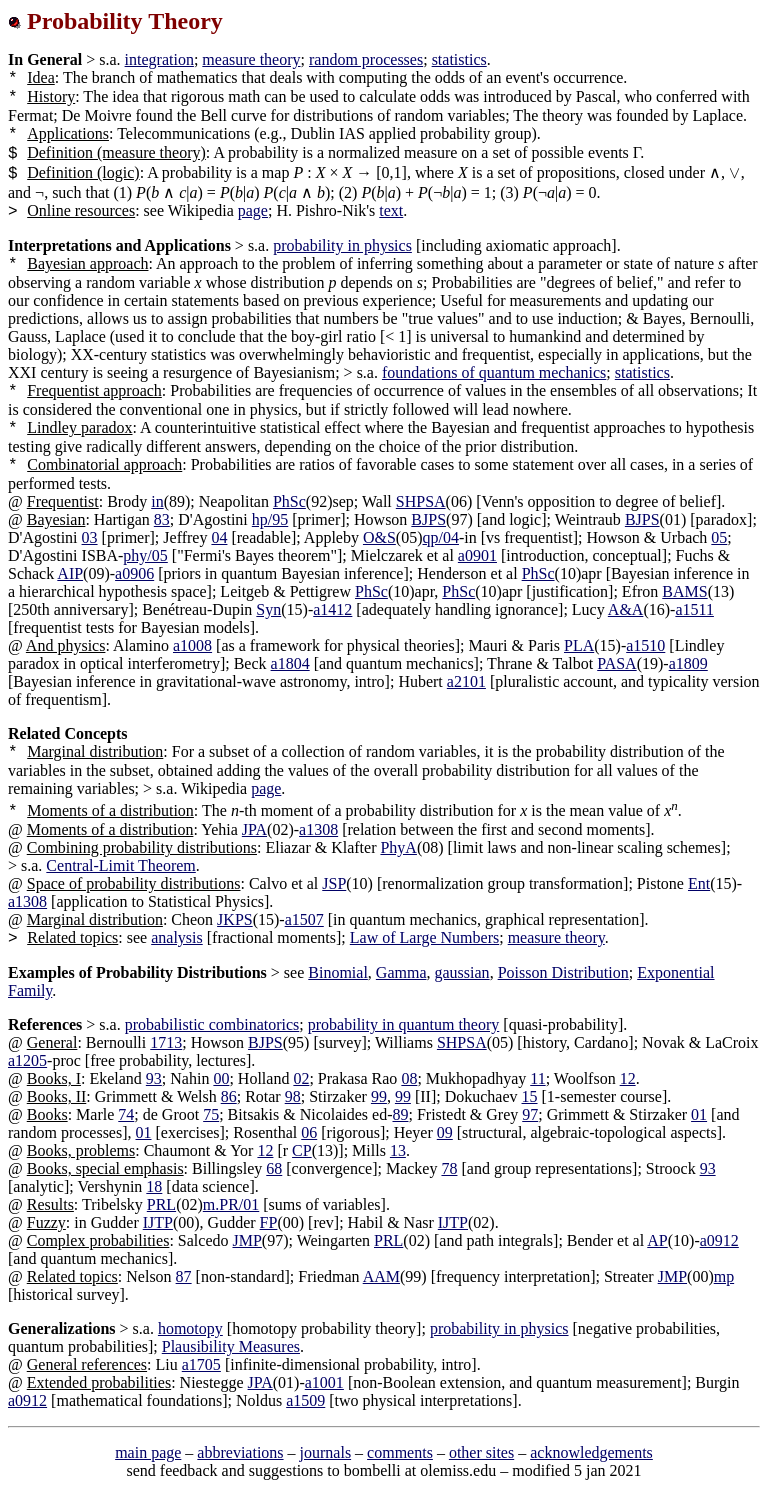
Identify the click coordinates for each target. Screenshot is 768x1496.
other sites (481, 1452)
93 (154, 1078)
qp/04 (441, 537)
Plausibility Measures (231, 1346)
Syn (268, 609)
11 (537, 1078)
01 (699, 1114)
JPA (254, 829)
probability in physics (342, 245)
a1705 (201, 1364)
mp (724, 1276)
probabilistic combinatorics (212, 1024)
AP (657, 1240)
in (157, 501)
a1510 (645, 645)
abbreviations (240, 1452)
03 (90, 537)
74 (126, 1114)
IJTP (158, 1222)
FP (269, 1222)
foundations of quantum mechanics (494, 372)
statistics (459, 59)
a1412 (332, 609)
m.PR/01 (231, 1204)
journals (326, 1452)
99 (379, 1096)
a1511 (694, 609)
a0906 (134, 573)
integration (159, 59)
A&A (626, 609)
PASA (616, 663)
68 (274, 1168)
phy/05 (145, 555)
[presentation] (735, 172)
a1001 (324, 1382)
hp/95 (270, 519)
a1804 (290, 663)
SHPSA (421, 501)
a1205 (27, 1060)
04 (219, 537)
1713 (166, 1042)
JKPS (235, 919)
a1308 (318, 829)
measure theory (251, 59)
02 (301, 1078)
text (391, 210)
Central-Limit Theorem (120, 865)
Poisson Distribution (563, 972)
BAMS (684, 591)
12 (628, 1078)
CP (302, 1150)
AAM (381, 1276)
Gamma (401, 972)
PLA (579, 645)
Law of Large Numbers (424, 937)
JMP (246, 1240)
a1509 (305, 1400)
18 (154, 1186)
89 (400, 1114)
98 (293, 1096)
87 (184, 1276)
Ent (699, 883)
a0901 (477, 555)
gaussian (462, 972)
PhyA (398, 847)
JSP (334, 883)
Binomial (338, 972)
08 (409, 1078)
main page (148, 1452)
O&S (379, 537)
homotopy (190, 1328)
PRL (161, 1204)
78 (449, 1168)
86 (229, 1096)
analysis (177, 937)
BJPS (428, 519)
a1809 (688, 663)
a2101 (466, 681)
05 (719, 537)
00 (221, 1078)
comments (400, 1452)
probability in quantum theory (404, 1024)
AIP (70, 573)
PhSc (289, 501)
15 (530, 1096)
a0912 (719, 1240)
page (253, 210)
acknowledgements (591, 1452)
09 (445, 1132)
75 (211, 1114)
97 (530, 1114)
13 (398, 1150)
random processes (366, 59)
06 (309, 1132)
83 (162, 519)
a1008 (192, 645)
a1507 (304, 919)
